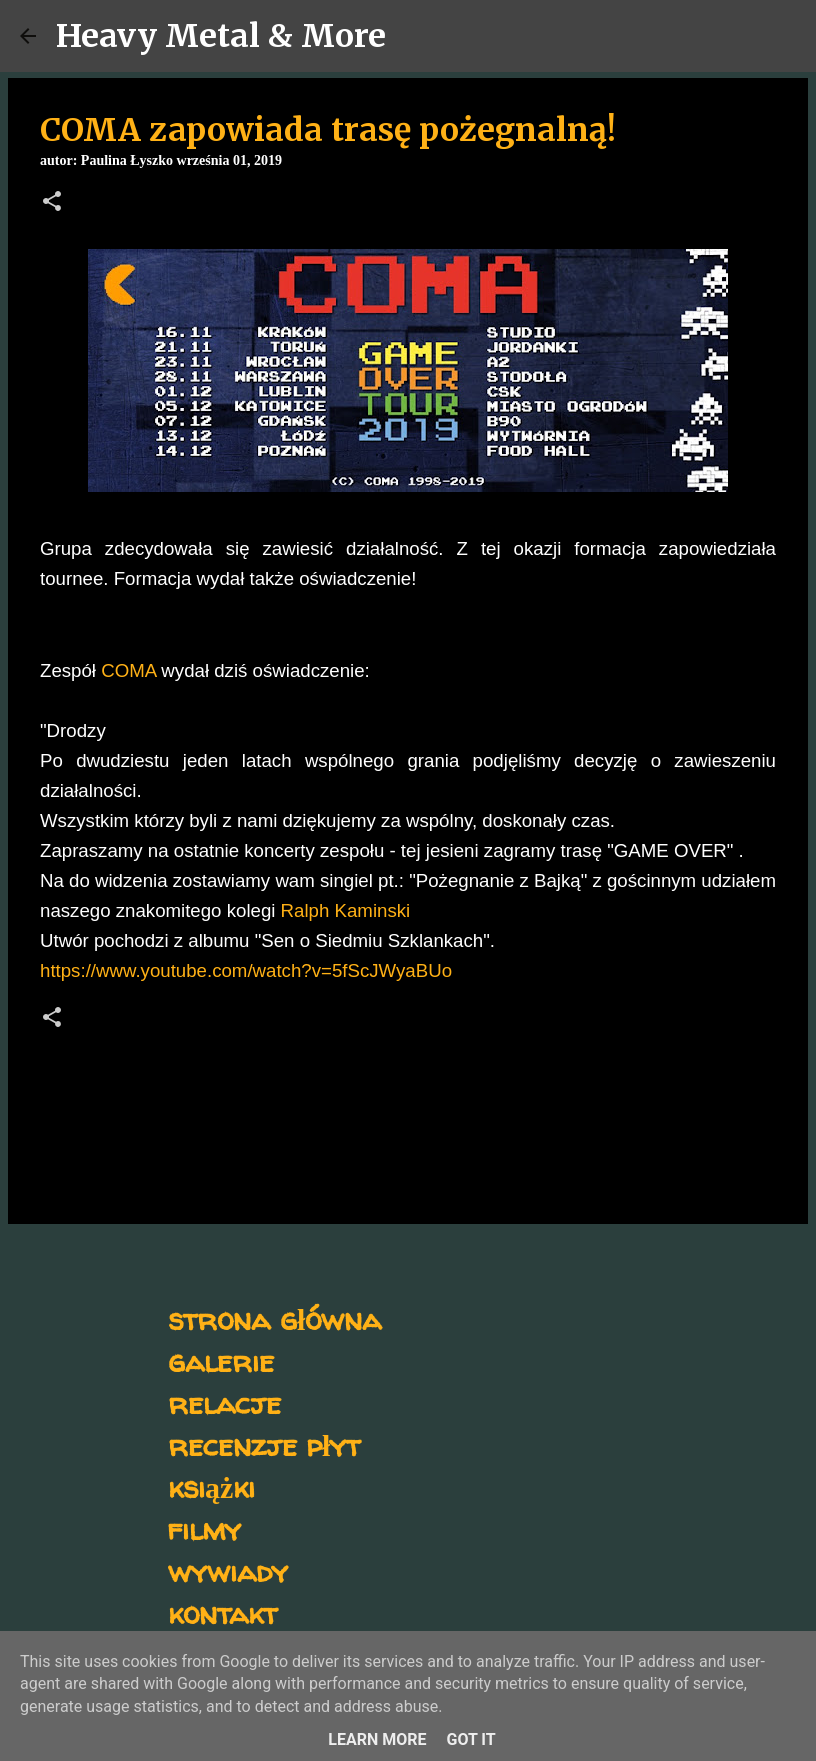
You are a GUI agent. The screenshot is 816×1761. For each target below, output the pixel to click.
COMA (128, 670)
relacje (224, 1402)
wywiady (228, 1570)
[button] (52, 203)
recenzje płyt (264, 1444)
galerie (221, 1360)
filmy (204, 1528)
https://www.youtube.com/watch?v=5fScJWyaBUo (246, 970)
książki (211, 1486)
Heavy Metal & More (221, 36)
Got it (470, 1739)
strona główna (274, 1318)
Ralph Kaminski (346, 910)
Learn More (377, 1739)
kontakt (222, 1612)
